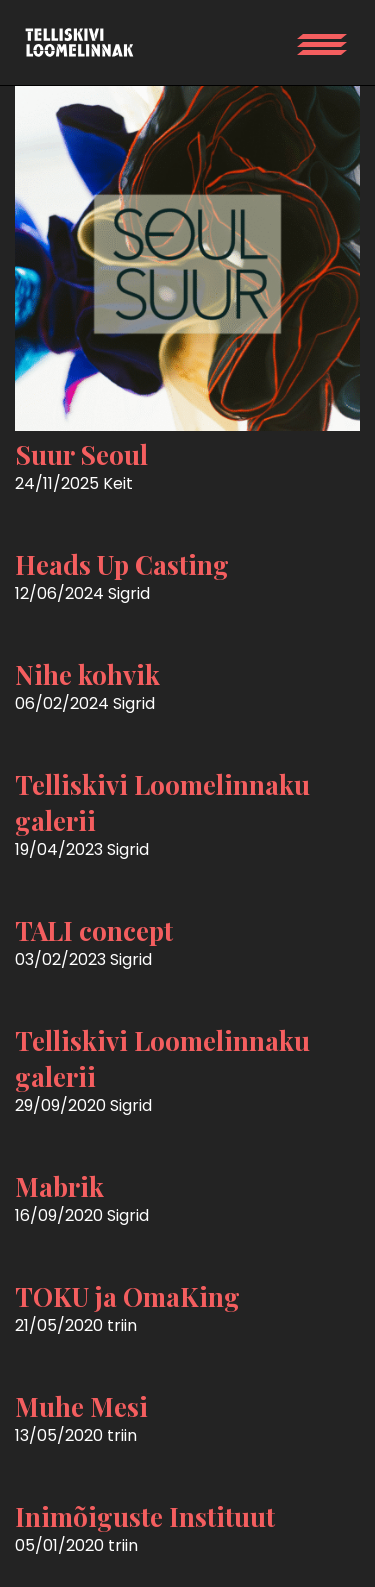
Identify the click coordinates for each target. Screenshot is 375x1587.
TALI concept (94, 930)
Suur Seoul (81, 454)
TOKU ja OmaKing (127, 1296)
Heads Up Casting (122, 564)
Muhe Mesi (81, 1406)
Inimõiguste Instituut (145, 1516)
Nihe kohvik (87, 674)
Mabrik (59, 1186)
